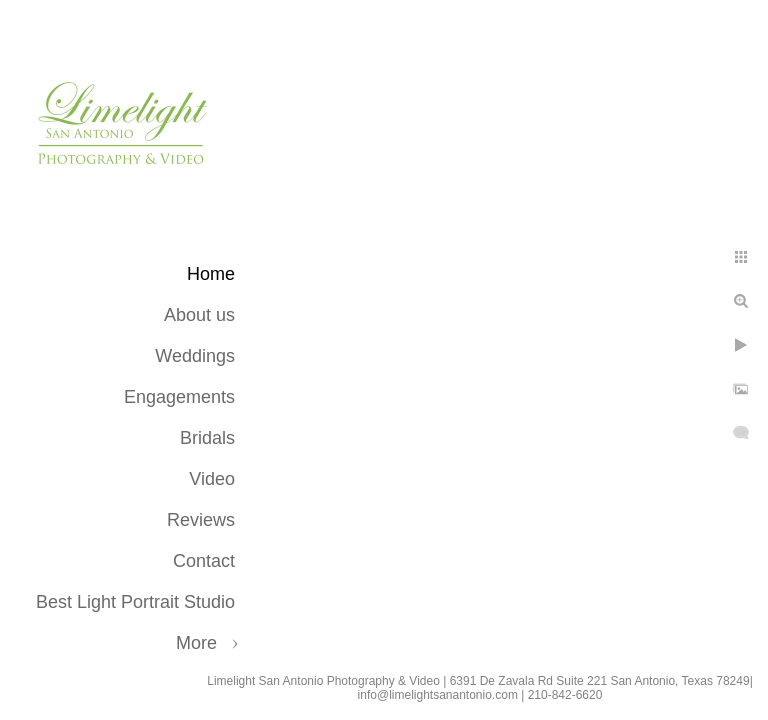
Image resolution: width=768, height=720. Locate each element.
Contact (204, 561)
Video (212, 479)
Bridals (207, 438)
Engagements (179, 397)
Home (211, 274)
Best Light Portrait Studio (135, 602)
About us (199, 315)
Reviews (201, 520)
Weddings (195, 356)
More (196, 643)
